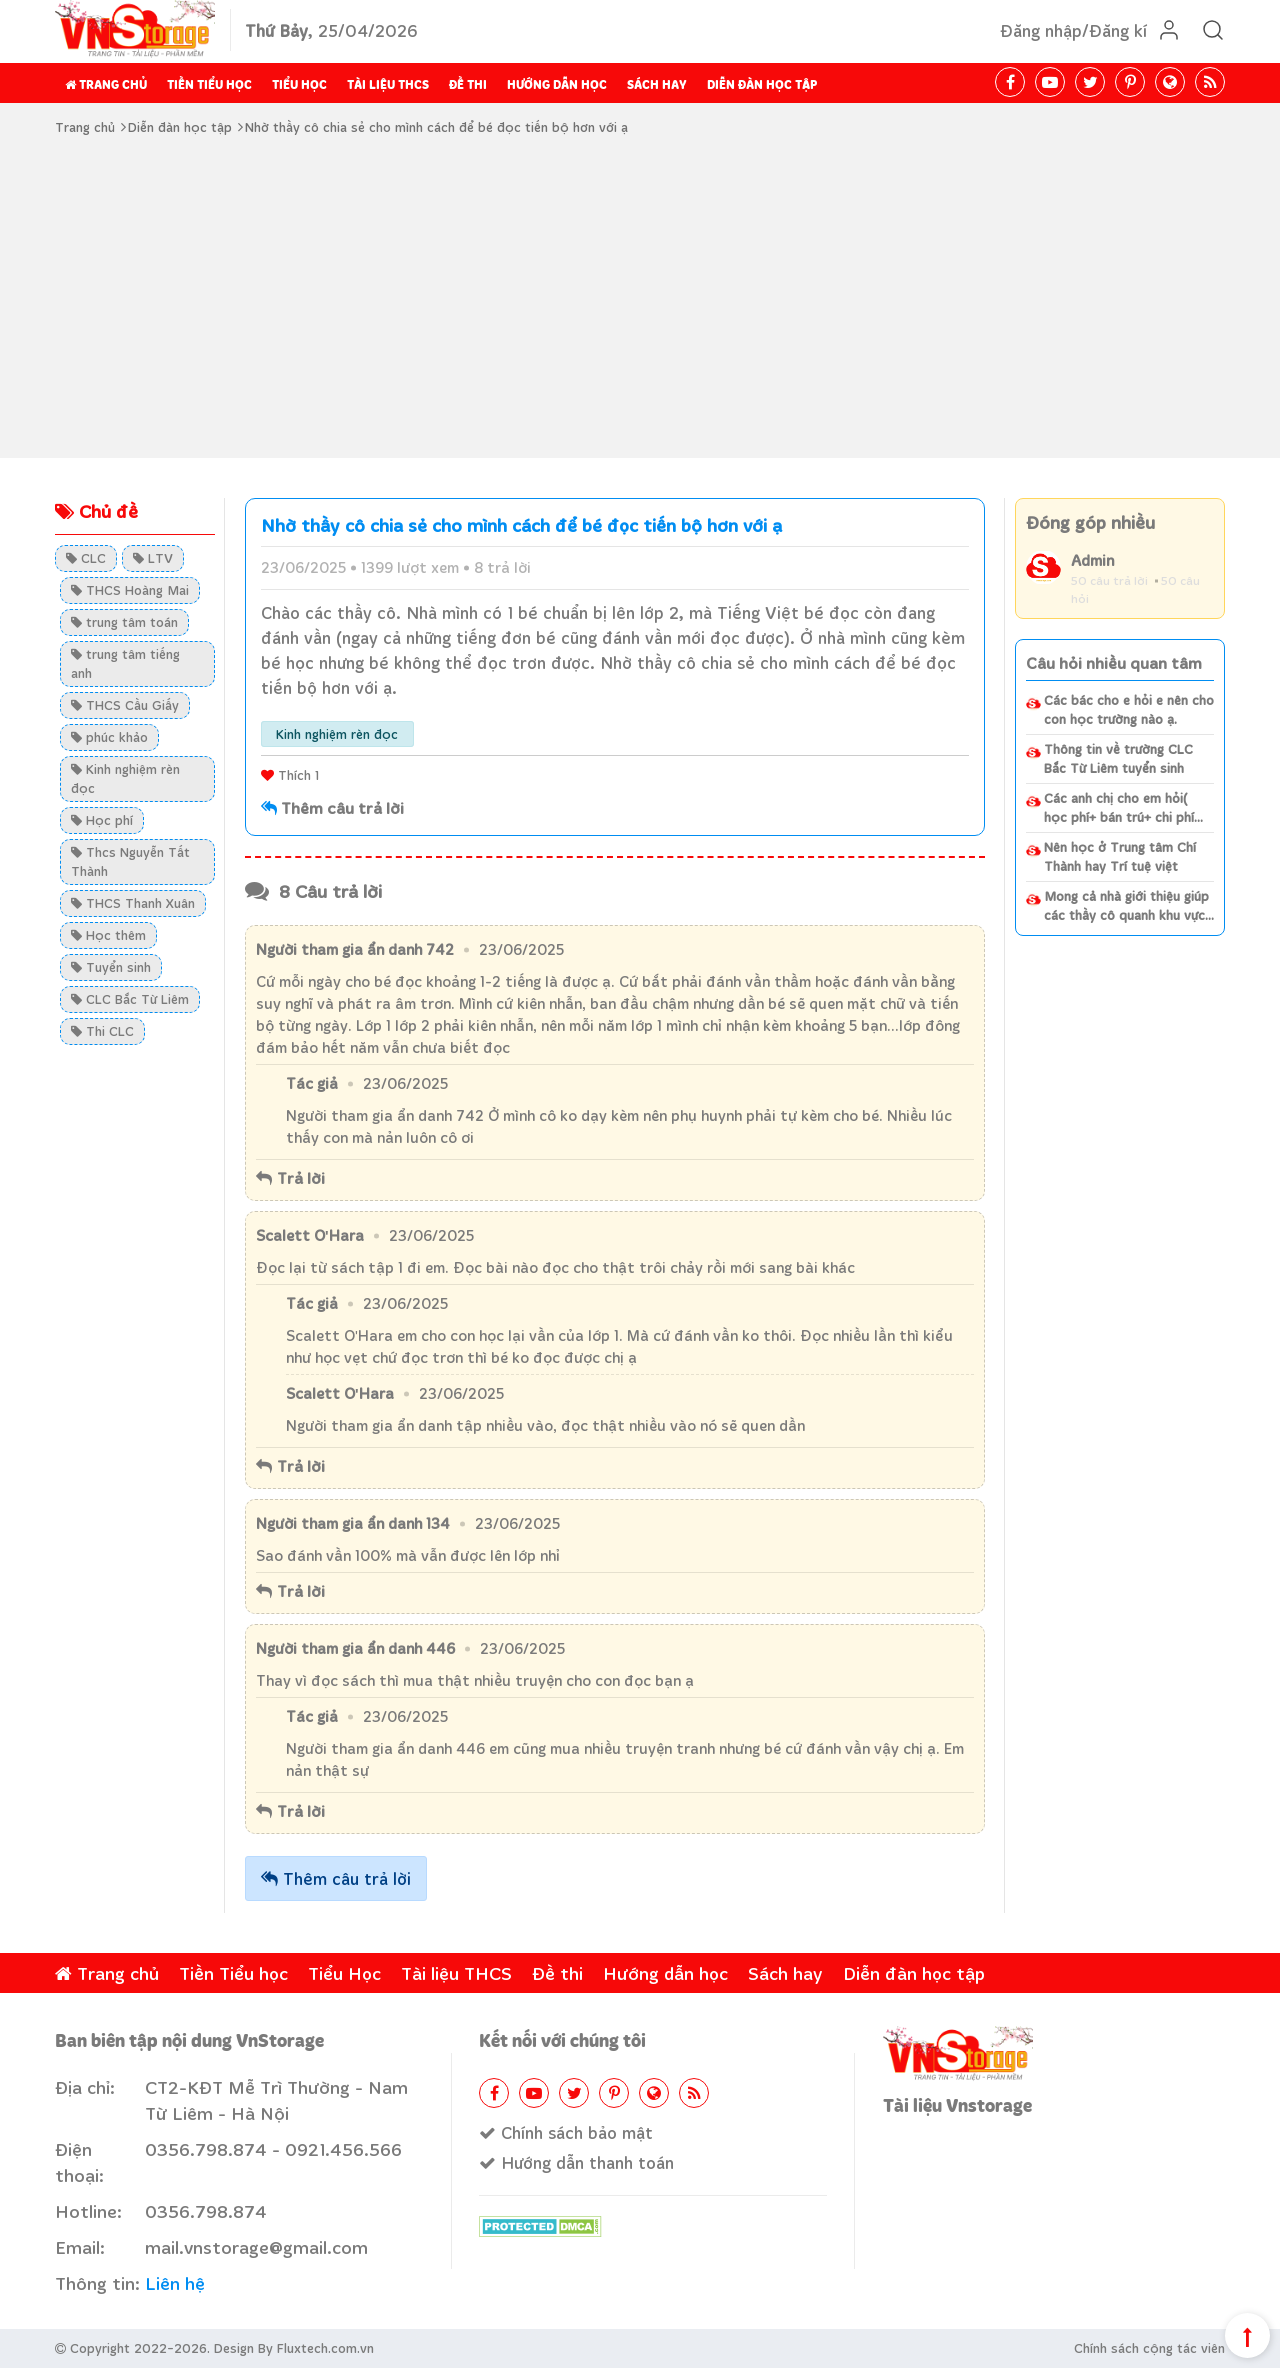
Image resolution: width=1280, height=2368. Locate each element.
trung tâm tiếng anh (125, 663)
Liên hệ (175, 2283)
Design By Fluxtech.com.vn (294, 2348)
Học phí (102, 820)
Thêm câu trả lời (336, 1878)
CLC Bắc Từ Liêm (130, 999)
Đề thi (468, 84)
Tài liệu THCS (388, 84)
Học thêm (108, 935)
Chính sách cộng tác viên (1149, 2348)
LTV (153, 558)
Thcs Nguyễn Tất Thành (130, 861)
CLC (86, 558)
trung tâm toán (124, 622)
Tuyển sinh (111, 967)
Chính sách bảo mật (566, 2132)
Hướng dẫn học (557, 84)
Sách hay (657, 84)
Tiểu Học (299, 84)
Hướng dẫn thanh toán (576, 2162)
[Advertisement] (640, 298)
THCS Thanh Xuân (133, 903)
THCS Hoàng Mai (130, 590)
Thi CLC (102, 1031)
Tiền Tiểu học (209, 84)
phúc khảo (109, 737)
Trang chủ (106, 84)
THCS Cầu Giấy (125, 705)
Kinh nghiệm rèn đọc (125, 778)
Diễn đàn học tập (762, 84)
